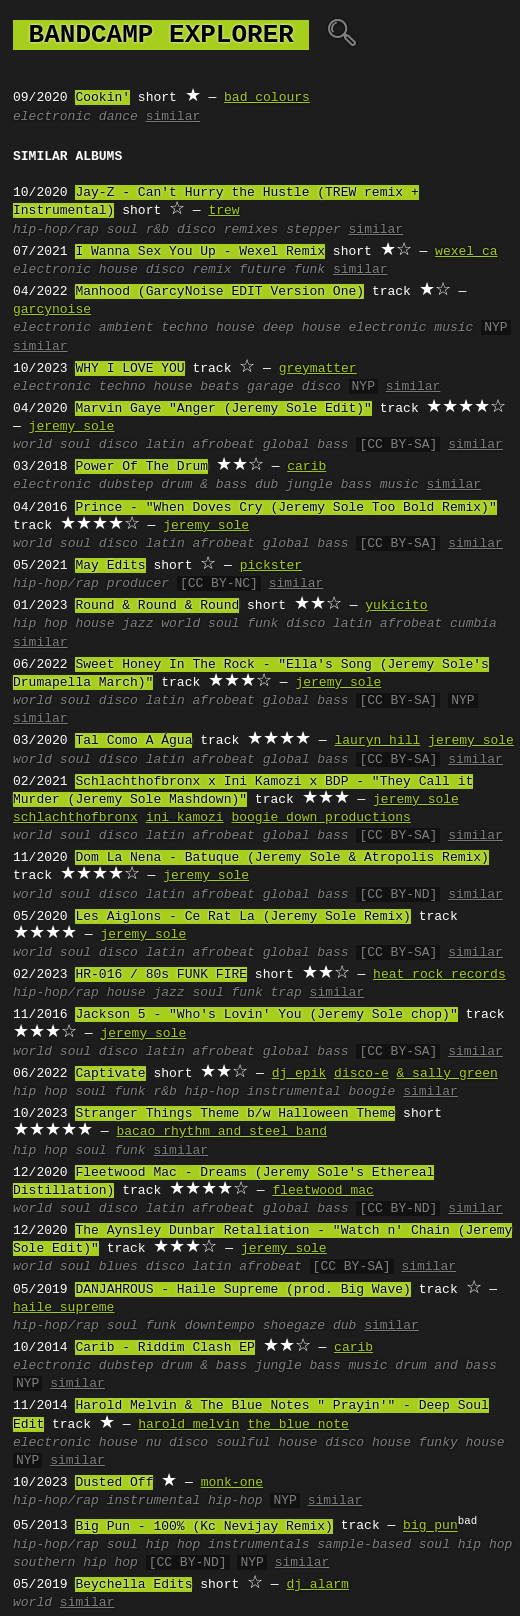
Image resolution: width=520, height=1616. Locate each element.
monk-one (232, 1483)
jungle (309, 485)
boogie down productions (320, 818)
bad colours (267, 98)
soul (122, 230)
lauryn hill (377, 741)
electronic (52, 117)
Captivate (110, 1074)
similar (173, 117)
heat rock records (439, 975)
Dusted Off (114, 1483)
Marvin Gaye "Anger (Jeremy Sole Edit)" (223, 409)
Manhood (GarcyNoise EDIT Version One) (219, 292)
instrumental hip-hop (185, 1501)
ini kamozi (185, 818)
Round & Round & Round (157, 606)
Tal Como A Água (133, 741)
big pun (430, 1527)
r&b (157, 230)
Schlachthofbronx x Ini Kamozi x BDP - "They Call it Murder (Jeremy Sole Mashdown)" (243, 791)
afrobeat (224, 445)
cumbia (473, 624)
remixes (251, 230)
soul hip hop (466, 1545)
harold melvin (188, 1425)
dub (266, 485)
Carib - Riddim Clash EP (164, 1348)
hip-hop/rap (56, 230)
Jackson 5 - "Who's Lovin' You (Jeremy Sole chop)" (266, 1015)
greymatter (318, 369)
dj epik (299, 1074)
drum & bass (204, 485)
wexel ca (466, 252)
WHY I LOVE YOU (129, 369)
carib (306, 467)
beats (219, 387)
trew (223, 211)
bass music (380, 485)
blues (118, 1267)
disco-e (361, 1074)
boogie (372, 1092)
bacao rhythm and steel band (221, 1132)
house (118, 270)
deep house (302, 328)
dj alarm (317, 1585)
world (32, 445)
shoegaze (294, 1326)
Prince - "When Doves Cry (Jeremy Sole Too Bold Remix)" (285, 508)
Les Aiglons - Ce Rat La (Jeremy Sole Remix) (242, 917)
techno (184, 328)
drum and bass (445, 1366)
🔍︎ (341, 35)
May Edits (110, 566)
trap (286, 993)
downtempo (220, 1326)
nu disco (177, 1443)
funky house (462, 1443)
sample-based (364, 1545)
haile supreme (63, 1308)
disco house (368, 1443)
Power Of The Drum (141, 467)
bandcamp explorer (161, 35)
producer (138, 584)
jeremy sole (72, 427)
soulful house (266, 1443)
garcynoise (52, 310)
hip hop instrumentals (228, 1545)
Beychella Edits (133, 1585)
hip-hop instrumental (263, 1092)
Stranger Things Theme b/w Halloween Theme (235, 1114)
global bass (306, 445)
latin (165, 445)
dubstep (126, 485)
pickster (271, 566)
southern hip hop (75, 1563)
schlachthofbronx (75, 818)
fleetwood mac (322, 1191)
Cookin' (102, 98)
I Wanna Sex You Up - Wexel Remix (200, 252)
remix (211, 270)
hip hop (40, 624)
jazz (137, 624)
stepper (313, 230)
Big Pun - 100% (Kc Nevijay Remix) (203, 1527)
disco (196, 230)
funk (262, 624)
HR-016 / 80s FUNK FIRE (161, 975)
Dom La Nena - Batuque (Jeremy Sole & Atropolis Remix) (281, 858)
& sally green (446, 1074)
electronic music (411, 328)
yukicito (396, 606)
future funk (282, 270)
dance (118, 117)
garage (270, 387)
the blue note (297, 1425)
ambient (126, 328)
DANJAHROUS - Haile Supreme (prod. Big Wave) (242, 1290)
